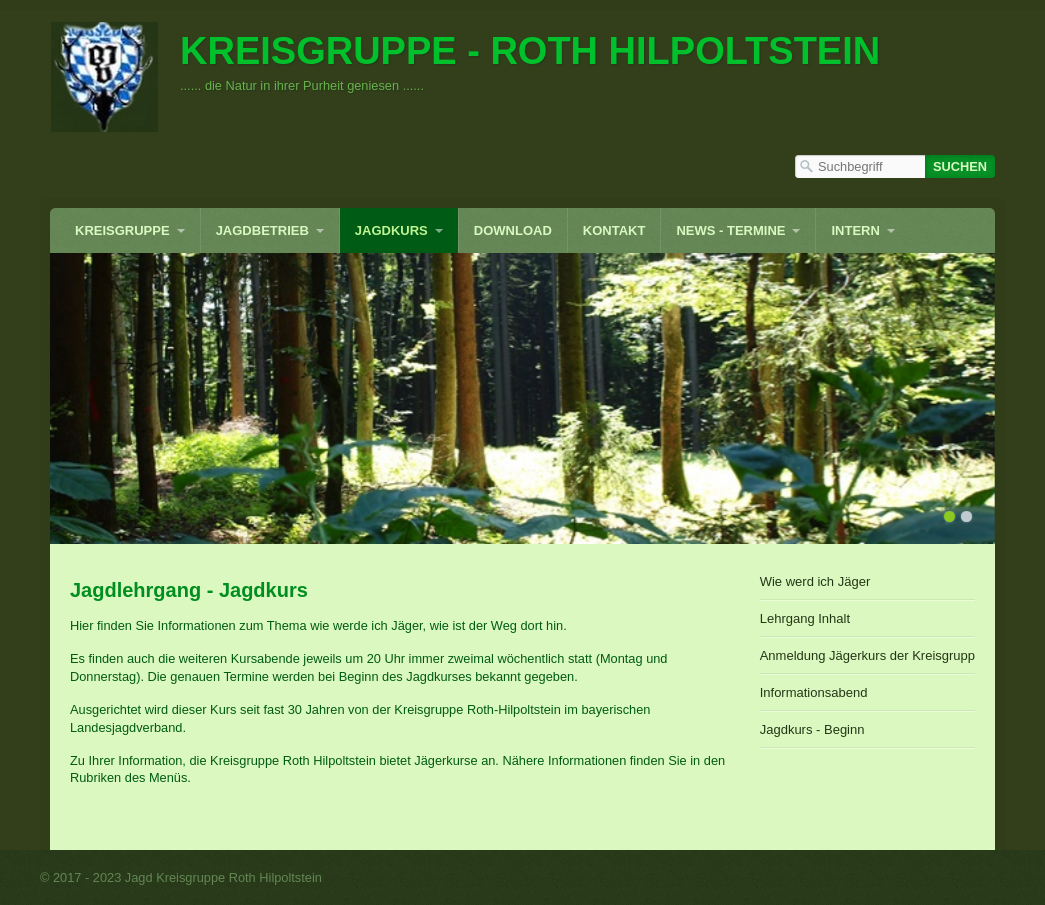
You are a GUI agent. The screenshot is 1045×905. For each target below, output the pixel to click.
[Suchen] (960, 166)
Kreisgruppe (122, 230)
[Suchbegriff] (860, 166)
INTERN (855, 230)
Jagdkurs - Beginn (812, 729)
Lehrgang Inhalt (805, 618)
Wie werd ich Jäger (815, 581)
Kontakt (614, 230)
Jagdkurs (391, 230)
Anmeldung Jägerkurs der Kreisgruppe (867, 655)
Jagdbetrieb (262, 230)
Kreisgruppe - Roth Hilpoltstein (530, 51)
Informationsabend (814, 692)
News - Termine (730, 230)
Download (513, 230)
